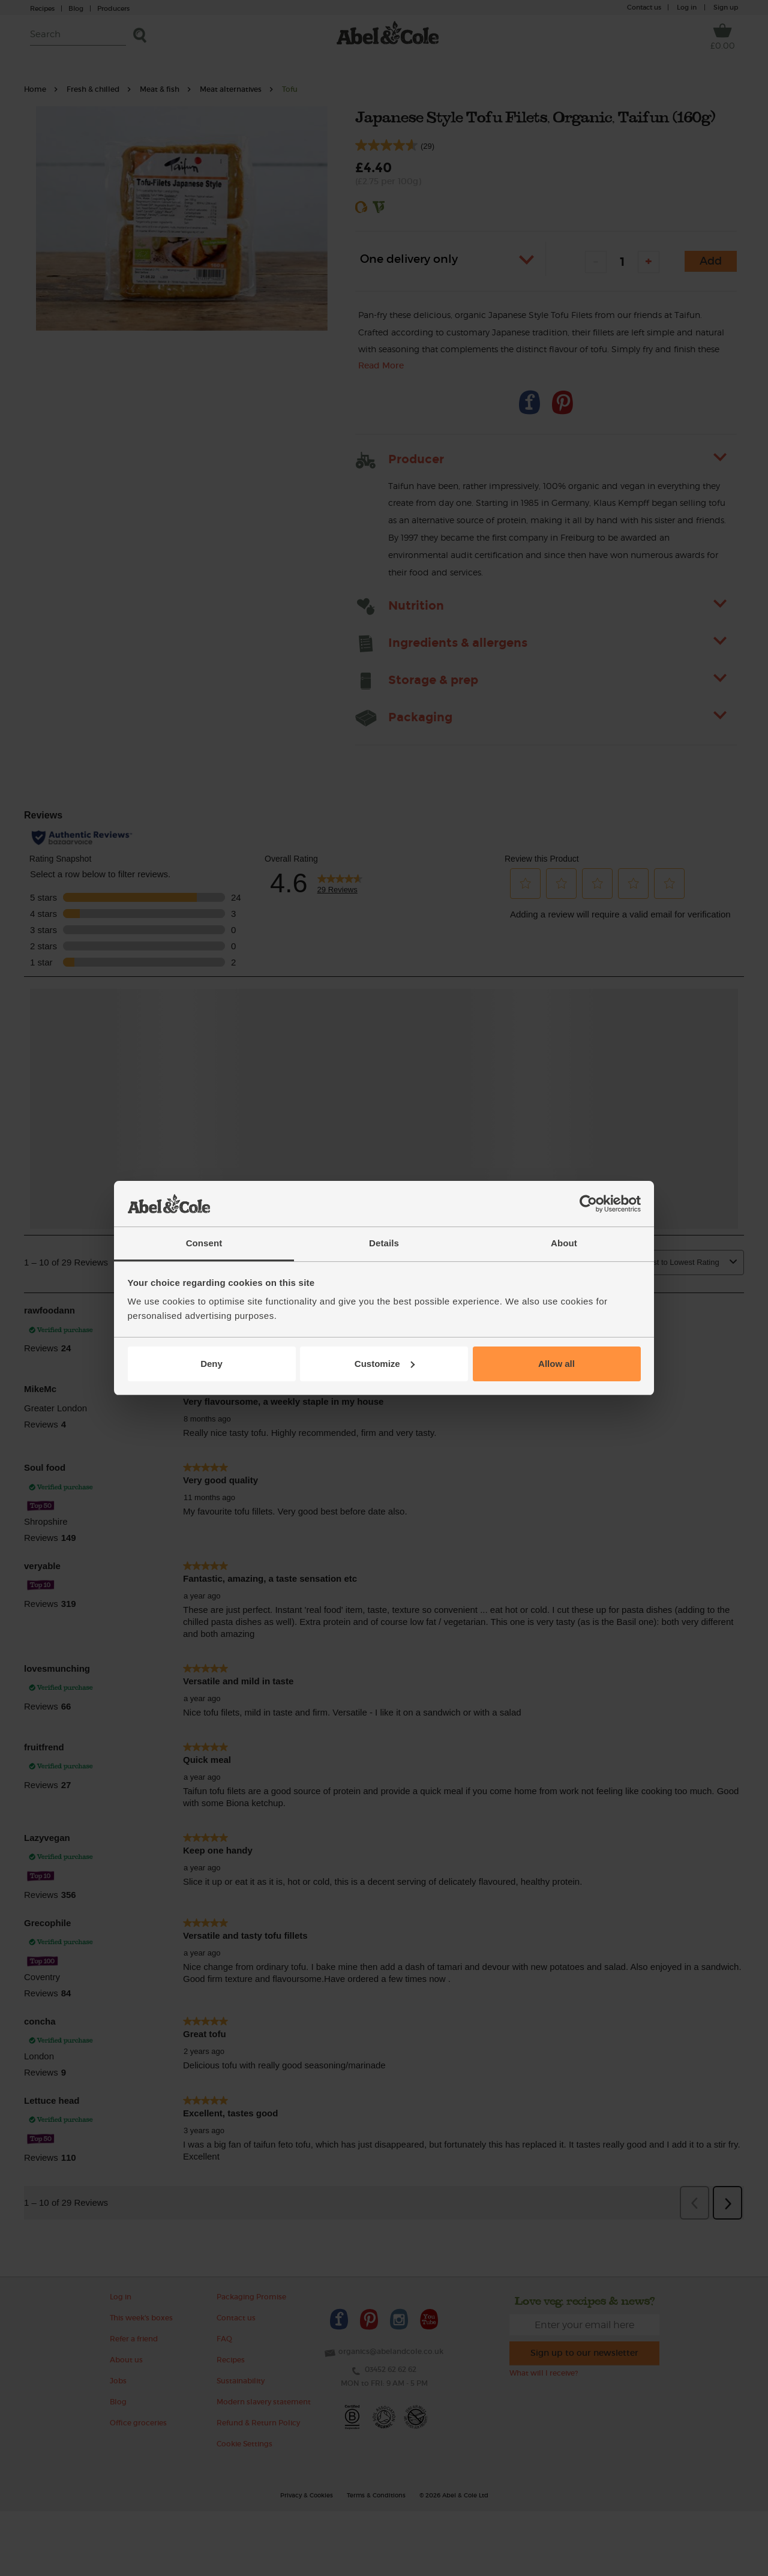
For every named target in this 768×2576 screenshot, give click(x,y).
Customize (385, 1364)
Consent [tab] (204, 1243)
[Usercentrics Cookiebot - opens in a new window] (588, 1204)
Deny (211, 1364)
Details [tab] (384, 1243)
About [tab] (564, 1243)
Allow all (556, 1364)
